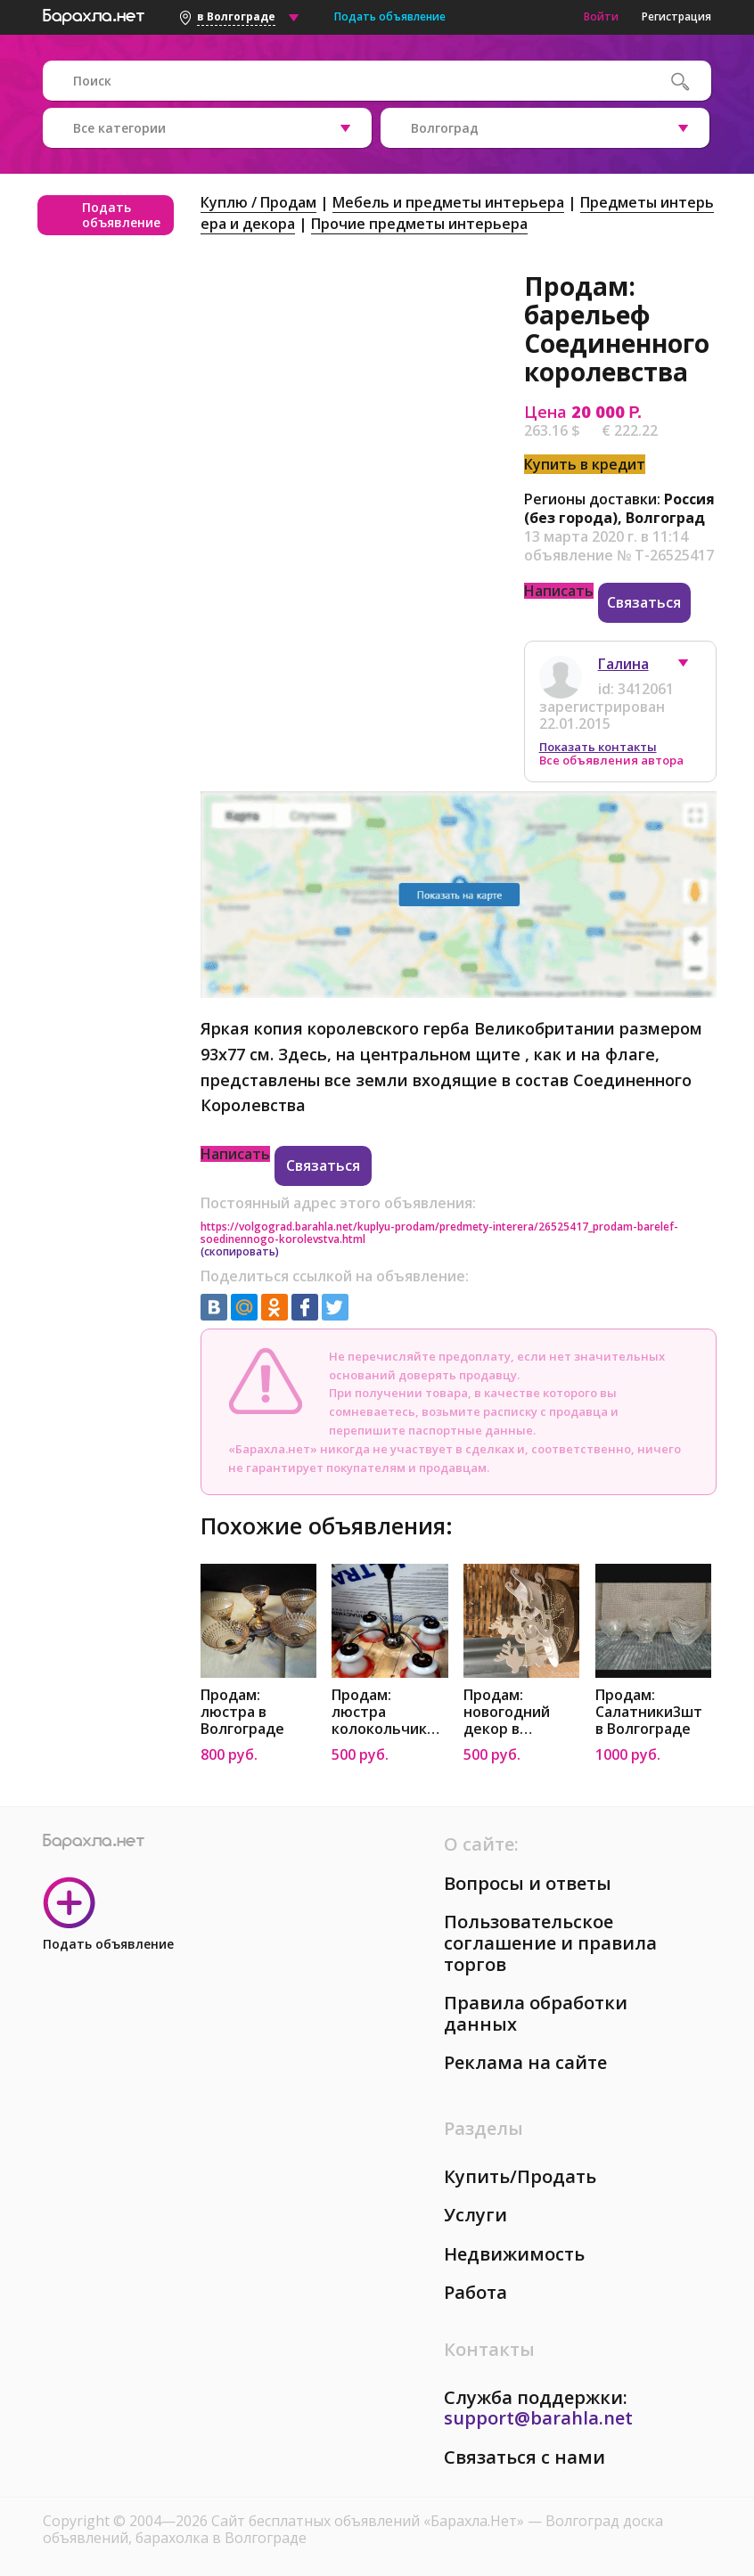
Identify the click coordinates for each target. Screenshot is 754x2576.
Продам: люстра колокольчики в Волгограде (389, 1712)
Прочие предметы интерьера (419, 223)
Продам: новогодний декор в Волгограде (506, 1712)
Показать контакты (598, 747)
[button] (691, 667)
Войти (601, 16)
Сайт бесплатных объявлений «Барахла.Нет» (369, 2521)
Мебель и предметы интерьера (448, 202)
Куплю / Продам (258, 202)
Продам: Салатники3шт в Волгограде (648, 1712)
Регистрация (676, 16)
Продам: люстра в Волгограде (242, 1712)
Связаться (644, 602)
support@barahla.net (538, 2418)
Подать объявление (390, 16)
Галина (623, 664)
